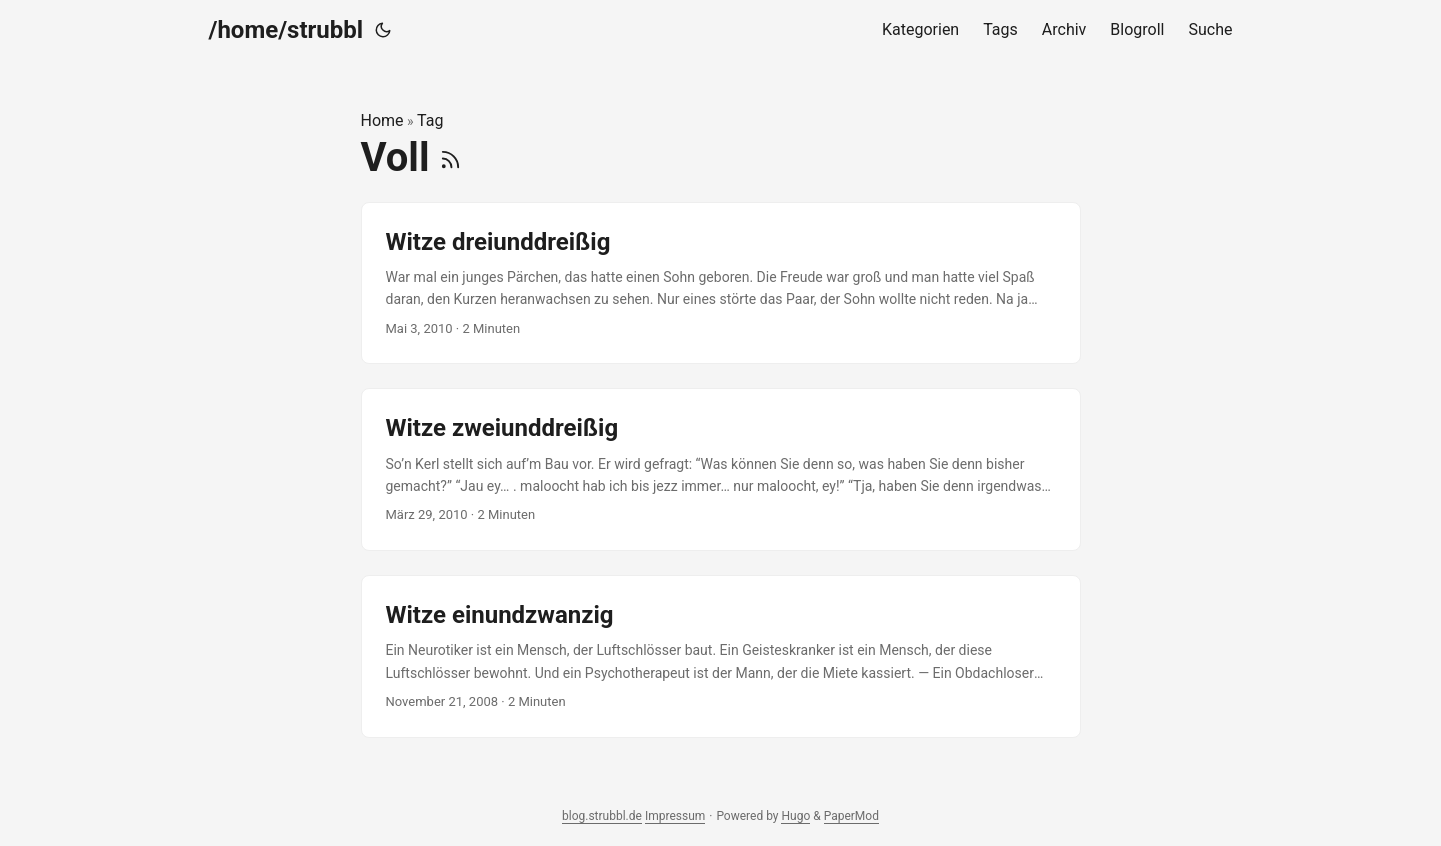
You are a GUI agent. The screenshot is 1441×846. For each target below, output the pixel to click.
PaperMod (851, 816)
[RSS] (450, 157)
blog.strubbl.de (602, 816)
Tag (430, 120)
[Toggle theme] (383, 30)
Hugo (795, 816)
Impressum (675, 816)
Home (382, 120)
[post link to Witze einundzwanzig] (721, 656)
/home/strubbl (286, 30)
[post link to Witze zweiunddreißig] (721, 469)
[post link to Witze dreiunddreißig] (721, 283)
